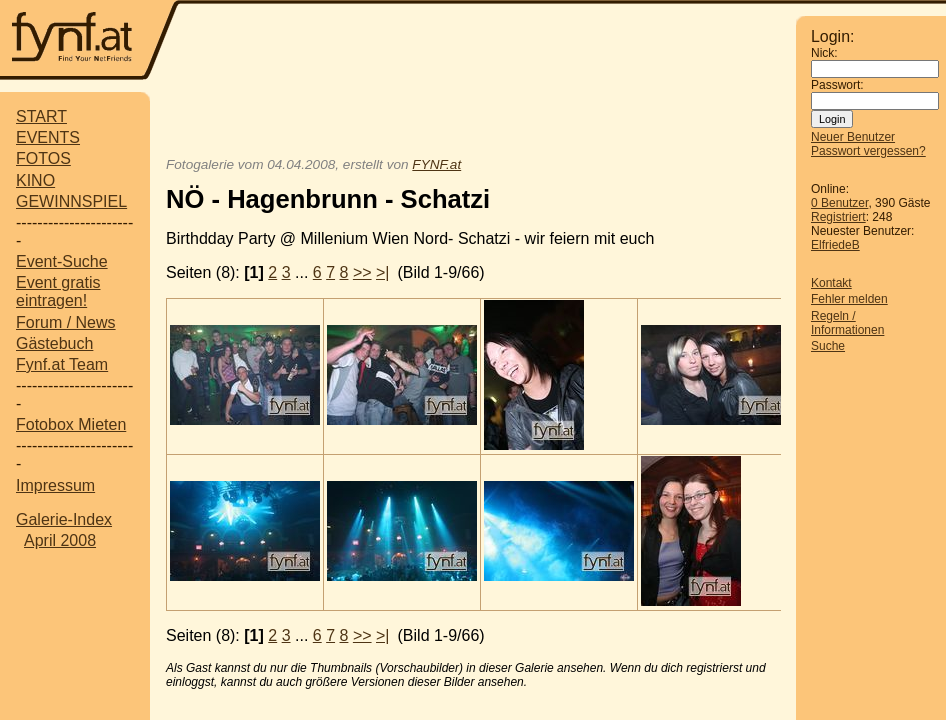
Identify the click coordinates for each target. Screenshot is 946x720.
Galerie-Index (64, 519)
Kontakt (831, 283)
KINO (35, 180)
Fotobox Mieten (71, 424)
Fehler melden (849, 299)
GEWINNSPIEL (71, 201)
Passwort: (837, 85)
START (41, 116)
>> (362, 272)
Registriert (838, 217)
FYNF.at (436, 164)
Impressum (55, 485)
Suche (828, 346)
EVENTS (48, 137)
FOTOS (43, 158)
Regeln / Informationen (847, 323)
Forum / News (66, 322)
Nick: (824, 53)
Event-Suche (62, 261)
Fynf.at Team (62, 364)
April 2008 (60, 540)
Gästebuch (54, 343)
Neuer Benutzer (853, 137)
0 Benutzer (839, 203)
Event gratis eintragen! (58, 291)
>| (383, 272)
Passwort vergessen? (868, 151)
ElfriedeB (835, 245)
